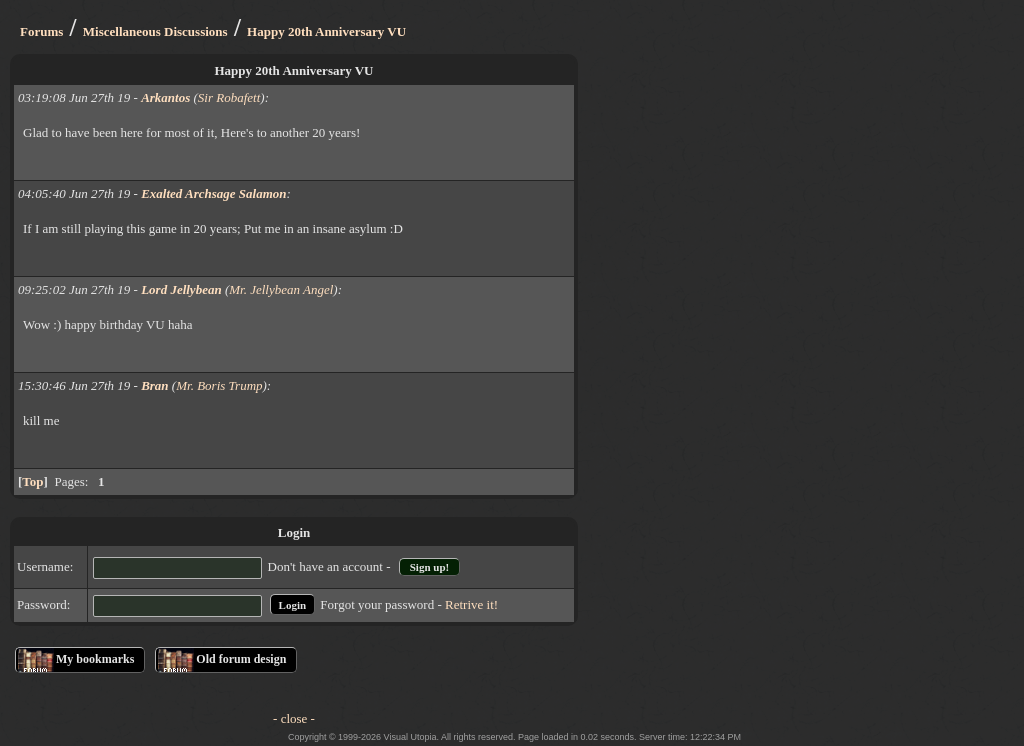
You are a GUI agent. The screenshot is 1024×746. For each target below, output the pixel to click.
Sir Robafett (229, 97)
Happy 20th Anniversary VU (326, 31)
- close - (294, 718)
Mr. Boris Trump (219, 385)
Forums (41, 31)
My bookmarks (95, 659)
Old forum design (241, 659)
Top (32, 481)
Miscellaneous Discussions (155, 31)
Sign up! (429, 567)
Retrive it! (471, 604)
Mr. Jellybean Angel (281, 289)
